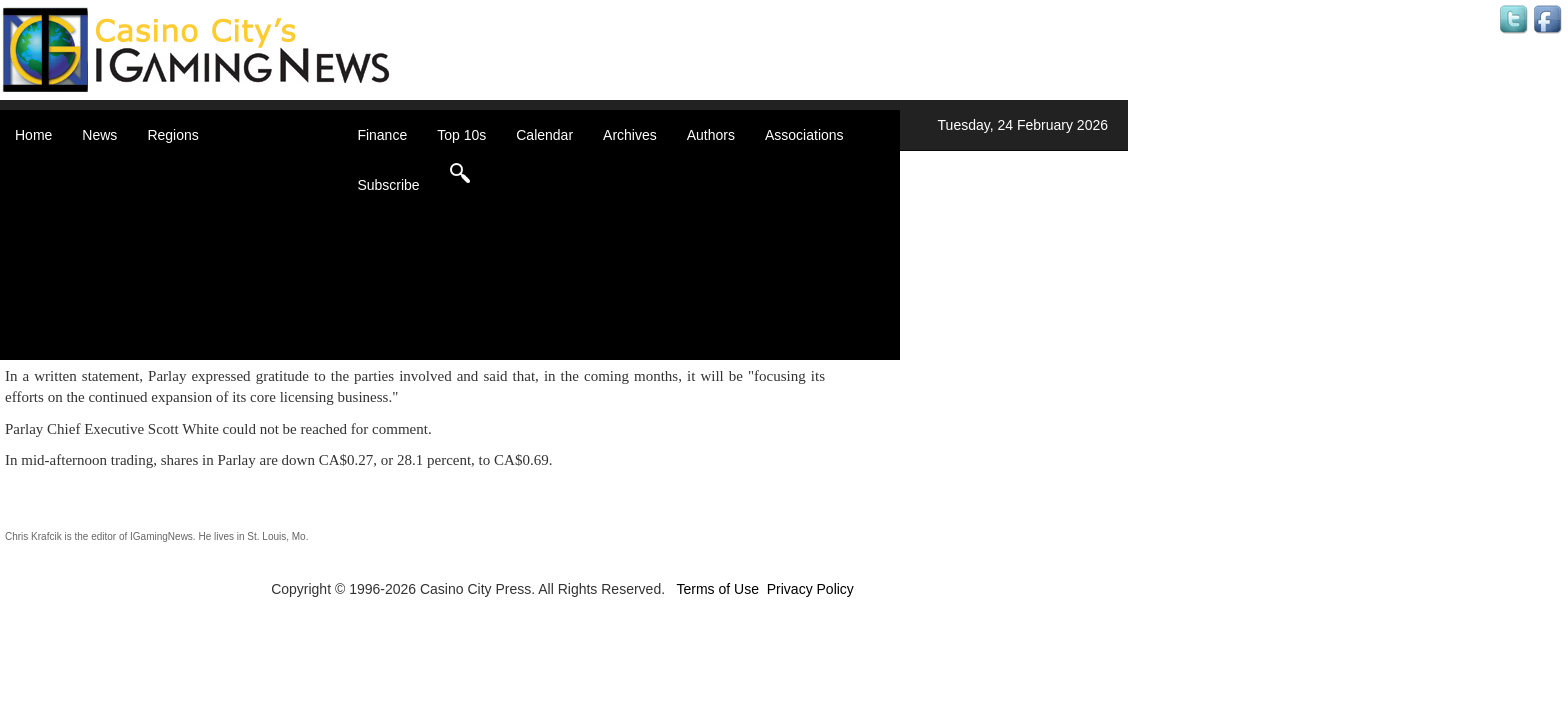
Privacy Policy (810, 589)
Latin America (214, 270)
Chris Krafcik (33, 536)
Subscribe (388, 185)
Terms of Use (717, 589)
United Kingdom (222, 310)
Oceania (198, 290)
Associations (804, 135)
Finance (382, 135)
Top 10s (461, 135)
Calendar (544, 135)
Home (33, 135)
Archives (630, 135)
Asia (185, 190)
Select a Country (224, 350)
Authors (711, 135)
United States (214, 330)
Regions (172, 135)
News (99, 135)
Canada (196, 210)
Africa (190, 170)
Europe (194, 250)
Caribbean (204, 230)
